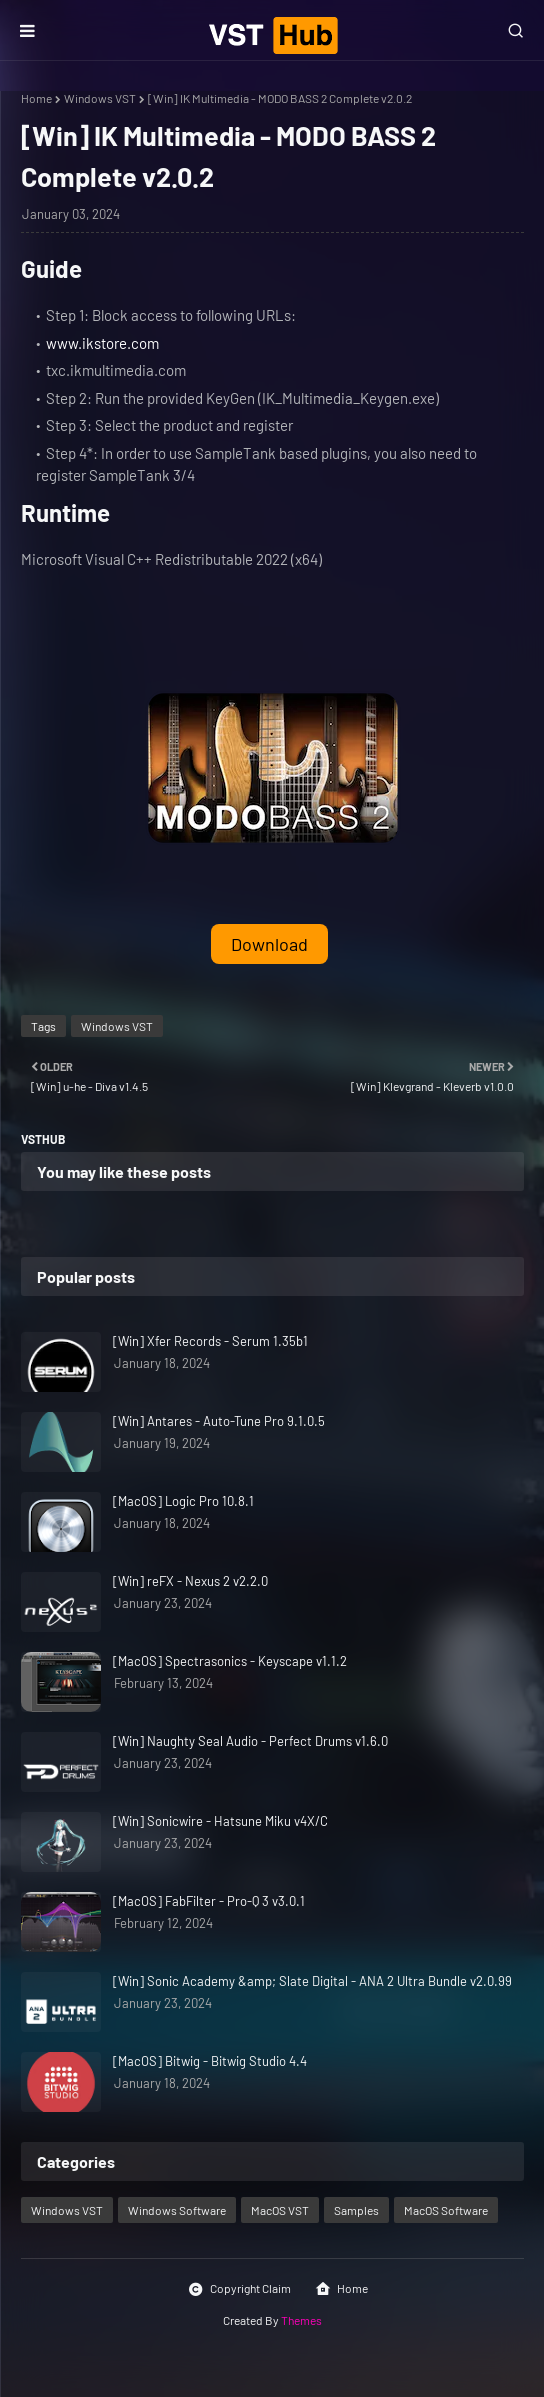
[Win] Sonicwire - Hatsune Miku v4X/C (220, 1821)
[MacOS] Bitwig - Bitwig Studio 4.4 (210, 2061)
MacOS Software (446, 2210)
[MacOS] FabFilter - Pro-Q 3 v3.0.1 (209, 1901)
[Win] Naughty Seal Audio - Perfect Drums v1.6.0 (250, 1741)
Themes (301, 2320)
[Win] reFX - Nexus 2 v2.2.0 (190, 1581)
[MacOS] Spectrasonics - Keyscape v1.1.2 (230, 1661)
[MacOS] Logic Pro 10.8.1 (183, 1501)
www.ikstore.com (102, 343)
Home (36, 98)
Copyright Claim (239, 2289)
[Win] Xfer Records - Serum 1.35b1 (210, 1341)
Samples (356, 2210)
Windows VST (100, 98)
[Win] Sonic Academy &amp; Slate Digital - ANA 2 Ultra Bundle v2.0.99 (312, 1981)
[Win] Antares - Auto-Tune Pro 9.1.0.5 (219, 1421)
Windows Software (177, 2210)
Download (269, 944)
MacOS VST (280, 2210)
